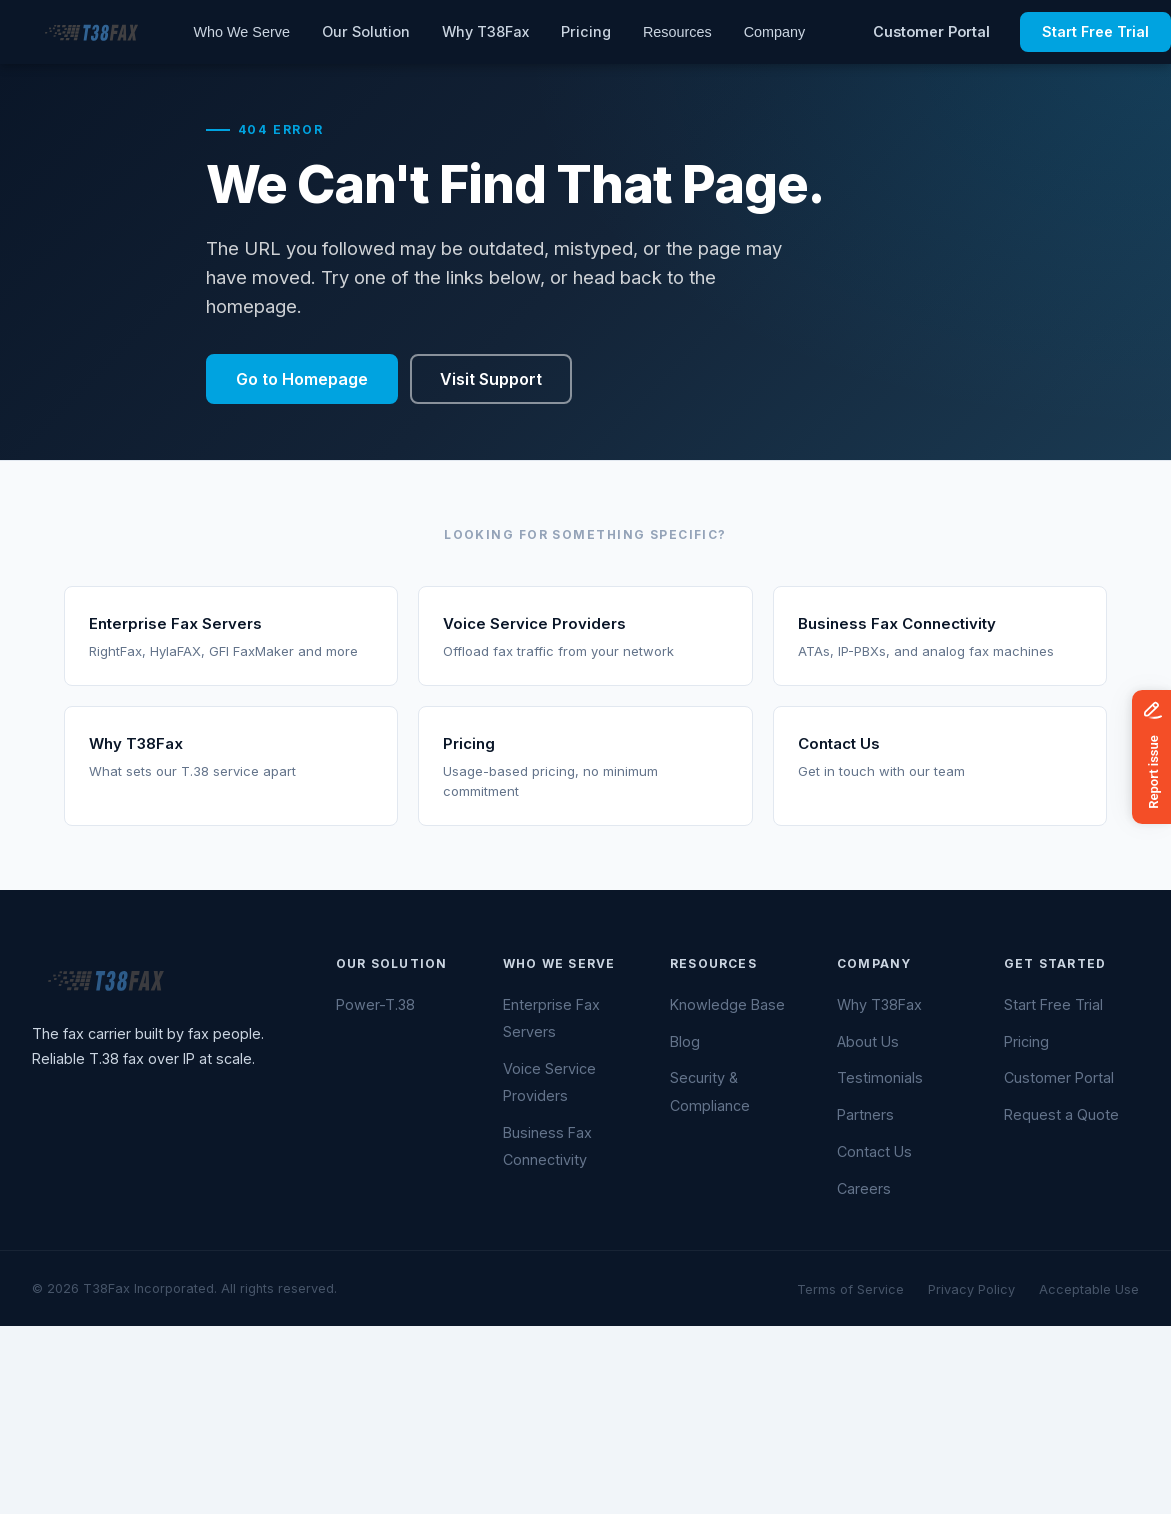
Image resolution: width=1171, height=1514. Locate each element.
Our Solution (366, 31)
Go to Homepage (302, 379)
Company (775, 32)
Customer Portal (931, 31)
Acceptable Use (1089, 1289)
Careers (864, 1188)
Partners (865, 1114)
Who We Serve (241, 32)
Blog (685, 1041)
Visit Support (491, 379)
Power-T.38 (375, 1004)
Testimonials (880, 1077)
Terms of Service (850, 1289)
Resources (677, 32)
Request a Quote (1061, 1114)
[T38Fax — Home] (89, 32)
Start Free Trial (1053, 1004)
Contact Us (874, 1151)
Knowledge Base (727, 1004)
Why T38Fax (485, 31)
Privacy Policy (971, 1289)
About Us (868, 1041)
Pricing (586, 31)
